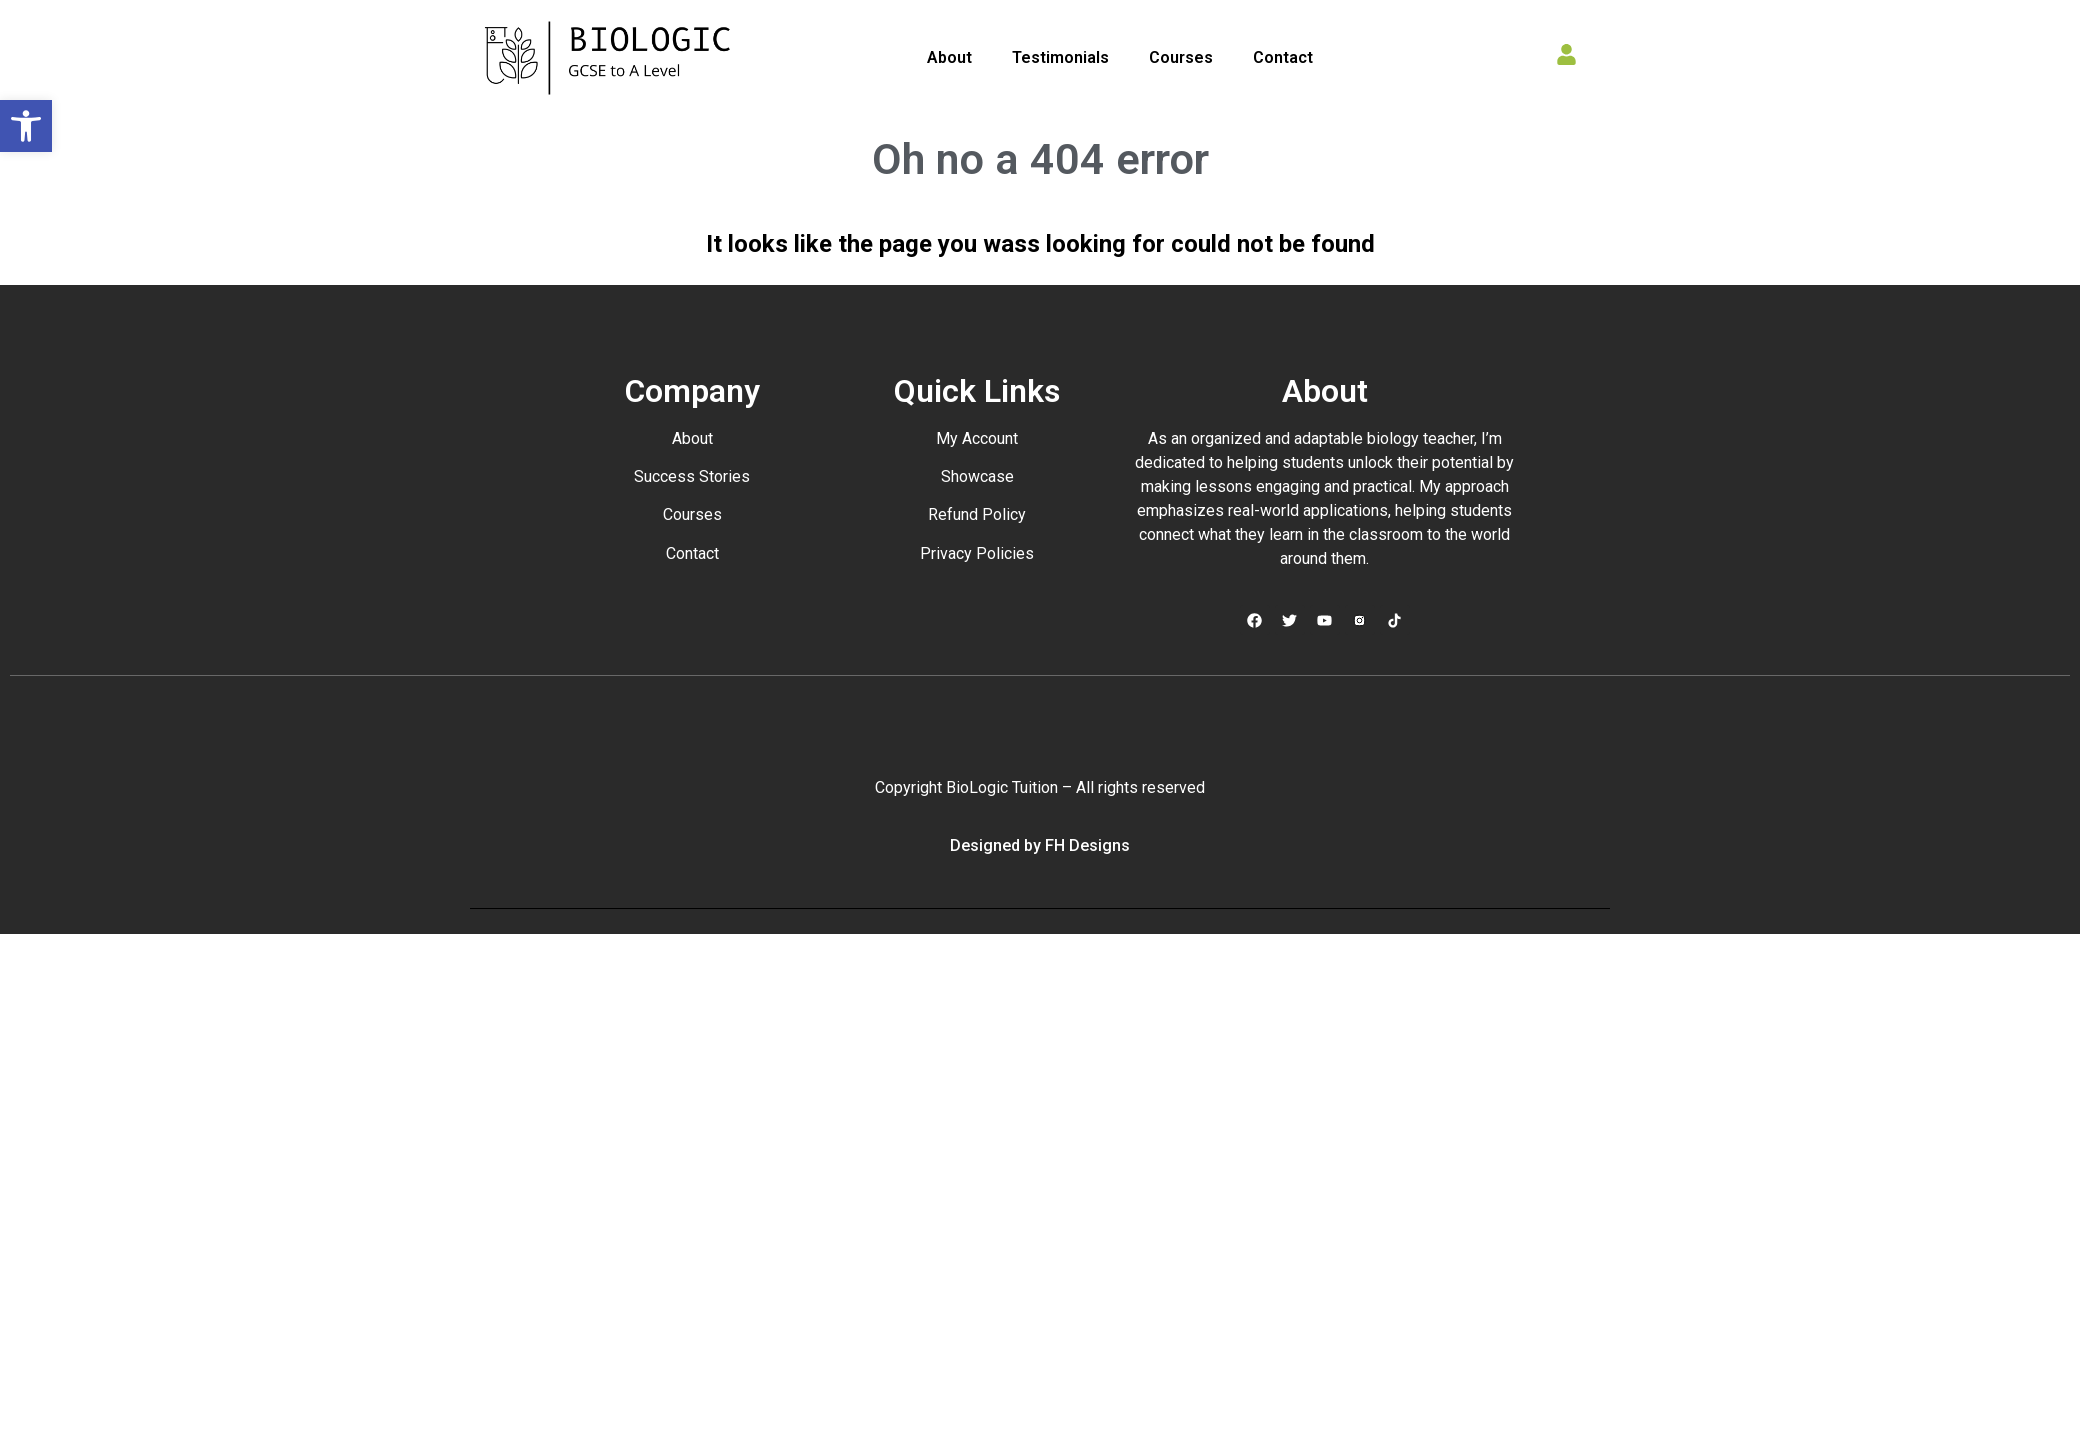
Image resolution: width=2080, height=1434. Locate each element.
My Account (977, 438)
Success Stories (692, 476)
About (949, 57)
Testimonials (1060, 57)
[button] (26, 126)
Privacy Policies (977, 553)
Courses (1181, 57)
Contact (1283, 57)
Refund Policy (977, 514)
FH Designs (1087, 845)
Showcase (977, 476)
